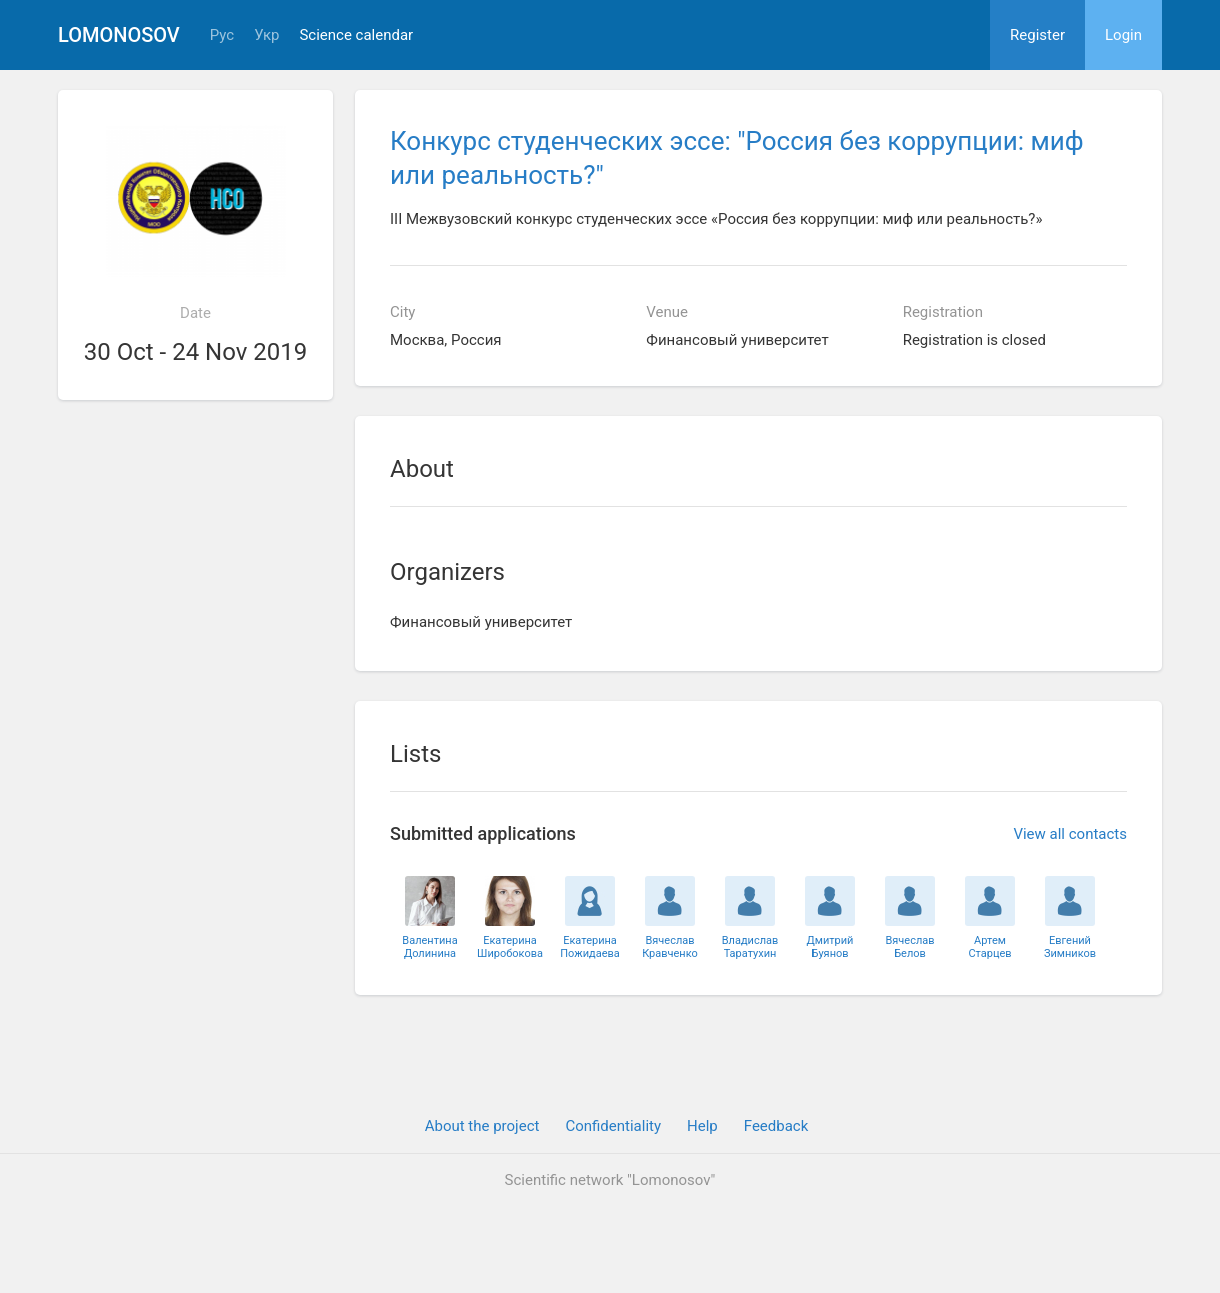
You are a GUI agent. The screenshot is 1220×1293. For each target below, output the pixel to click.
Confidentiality (613, 1126)
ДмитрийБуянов (830, 947)
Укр (266, 35)
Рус (222, 35)
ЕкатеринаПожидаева (590, 947)
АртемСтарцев (989, 947)
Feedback (776, 1126)
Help (702, 1126)
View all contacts (1070, 834)
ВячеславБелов (909, 947)
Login (1123, 35)
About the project (482, 1126)
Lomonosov (119, 35)
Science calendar (356, 35)
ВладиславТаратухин (750, 947)
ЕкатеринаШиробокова (510, 947)
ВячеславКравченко (670, 947)
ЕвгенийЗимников (1070, 947)
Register (1037, 35)
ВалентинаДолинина (429, 947)
